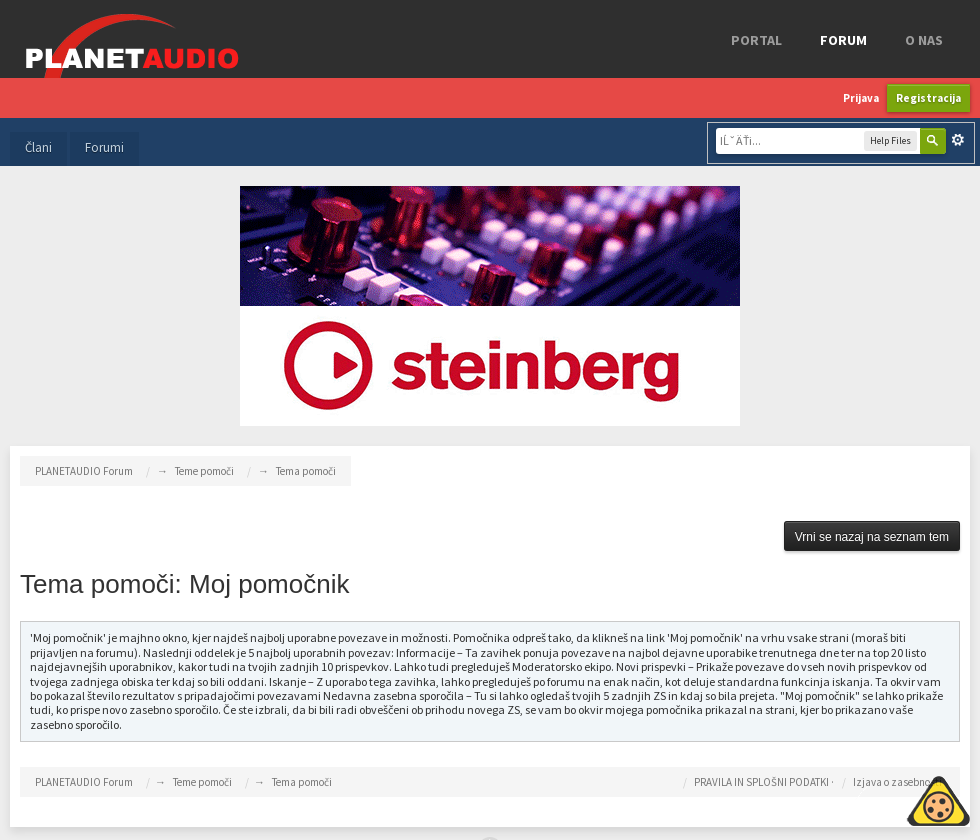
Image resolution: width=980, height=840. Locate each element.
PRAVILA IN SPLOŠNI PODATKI (761, 782)
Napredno (958, 140)
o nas (924, 40)
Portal (756, 40)
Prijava (861, 98)
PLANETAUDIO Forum (84, 782)
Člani (38, 147)
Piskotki (892, 798)
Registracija (928, 98)
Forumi (104, 147)
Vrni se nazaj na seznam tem (872, 537)
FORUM (843, 40)
